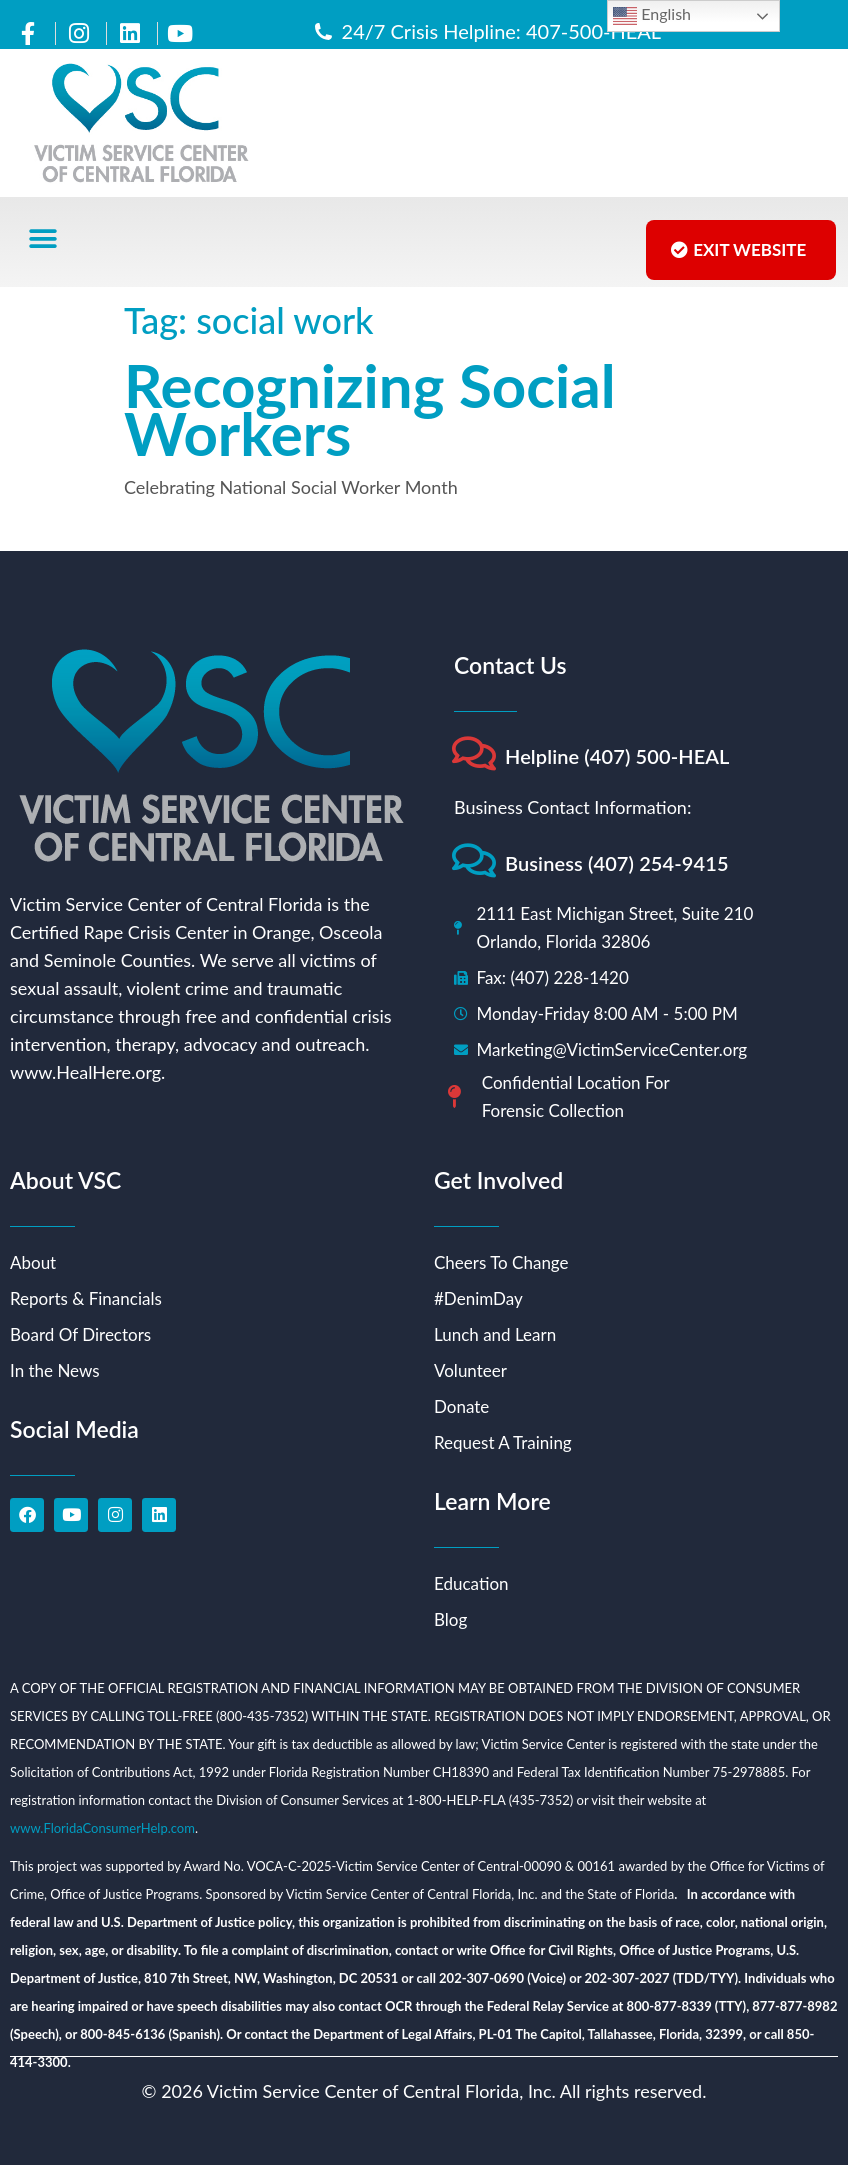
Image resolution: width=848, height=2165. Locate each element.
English (652, 16)
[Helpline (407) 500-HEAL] (473, 753)
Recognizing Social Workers (370, 409)
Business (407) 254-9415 (617, 863)
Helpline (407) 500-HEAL (617, 756)
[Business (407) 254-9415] (473, 860)
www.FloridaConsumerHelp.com (102, 1828)
